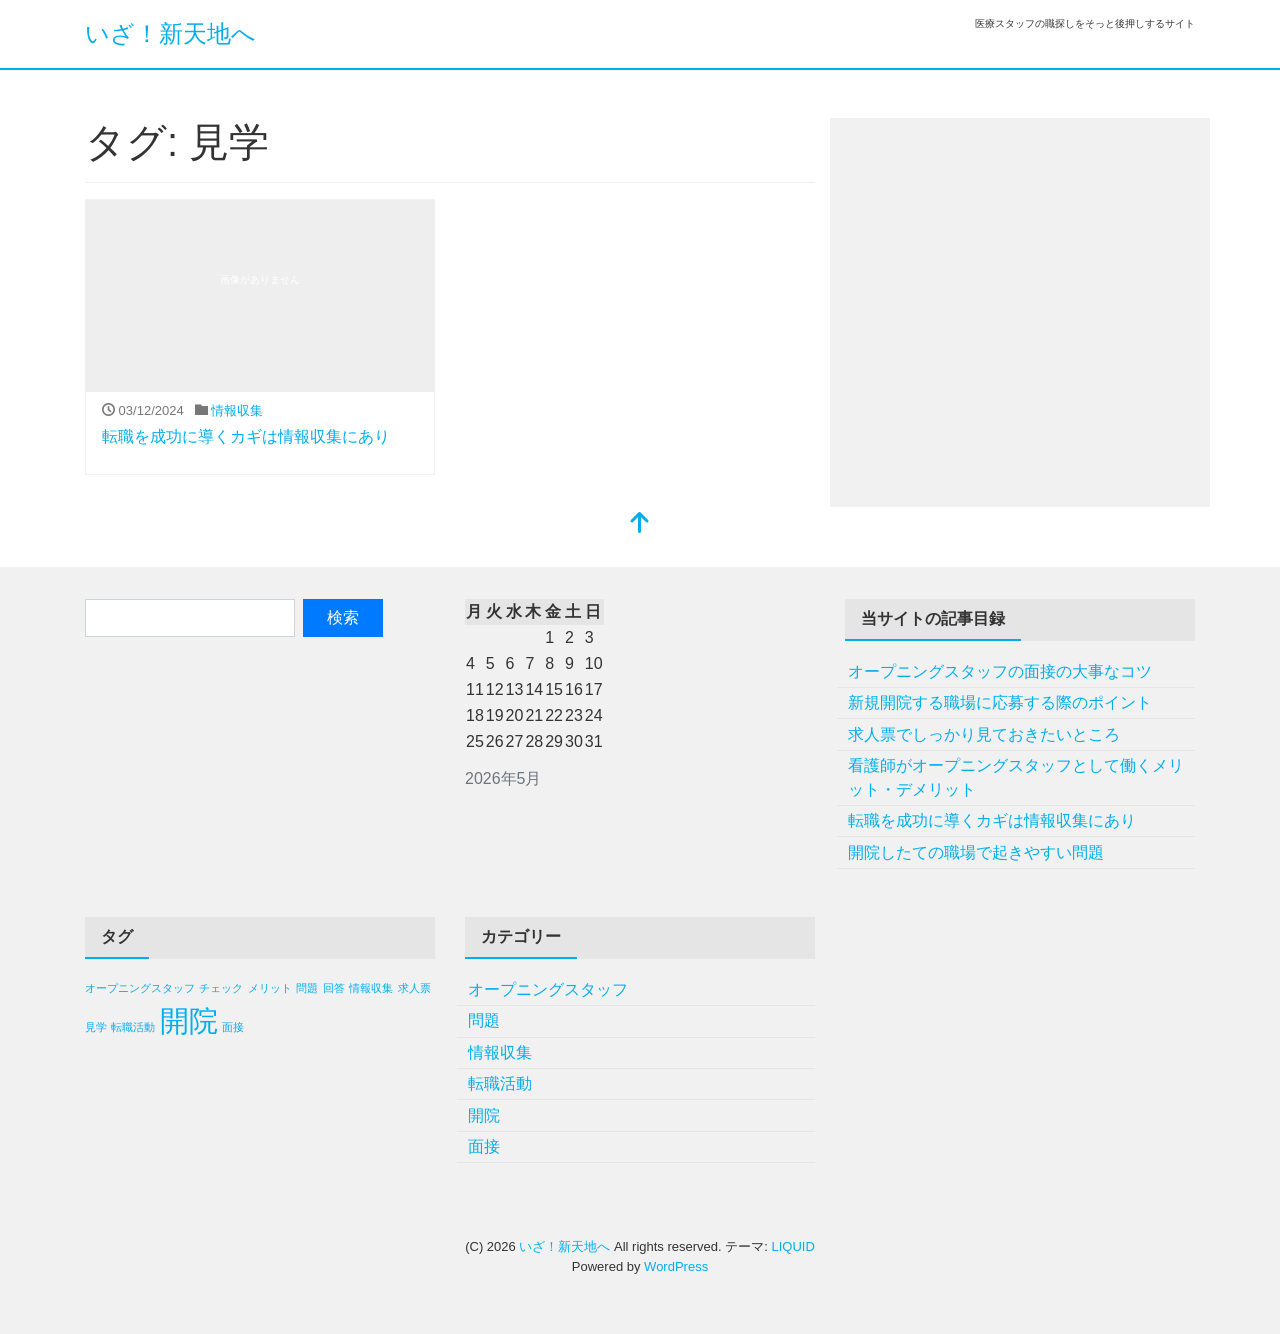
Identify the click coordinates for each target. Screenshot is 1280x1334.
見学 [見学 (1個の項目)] (96, 1027)
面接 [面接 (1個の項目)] (233, 1027)
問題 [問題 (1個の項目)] (307, 988)
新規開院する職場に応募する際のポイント (1000, 702)
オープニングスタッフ (548, 989)
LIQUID (792, 1246)
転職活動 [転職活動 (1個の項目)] (133, 1027)
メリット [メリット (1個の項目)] (270, 988)
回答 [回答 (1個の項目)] (334, 988)
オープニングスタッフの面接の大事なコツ (1000, 671)
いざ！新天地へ (170, 33)
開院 (484, 1115)
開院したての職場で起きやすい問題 (976, 852)
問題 (484, 1020)
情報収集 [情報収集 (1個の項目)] (371, 988)
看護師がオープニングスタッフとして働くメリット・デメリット (1016, 777)
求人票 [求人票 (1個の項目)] (414, 988)
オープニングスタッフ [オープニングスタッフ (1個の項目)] (140, 988)
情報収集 (237, 410)
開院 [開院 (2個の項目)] (189, 1020)
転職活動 (500, 1083)
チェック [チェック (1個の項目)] (221, 988)
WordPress (676, 1266)
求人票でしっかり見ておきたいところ (984, 734)
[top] (640, 524)
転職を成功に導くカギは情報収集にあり (246, 436)
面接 (484, 1146)
